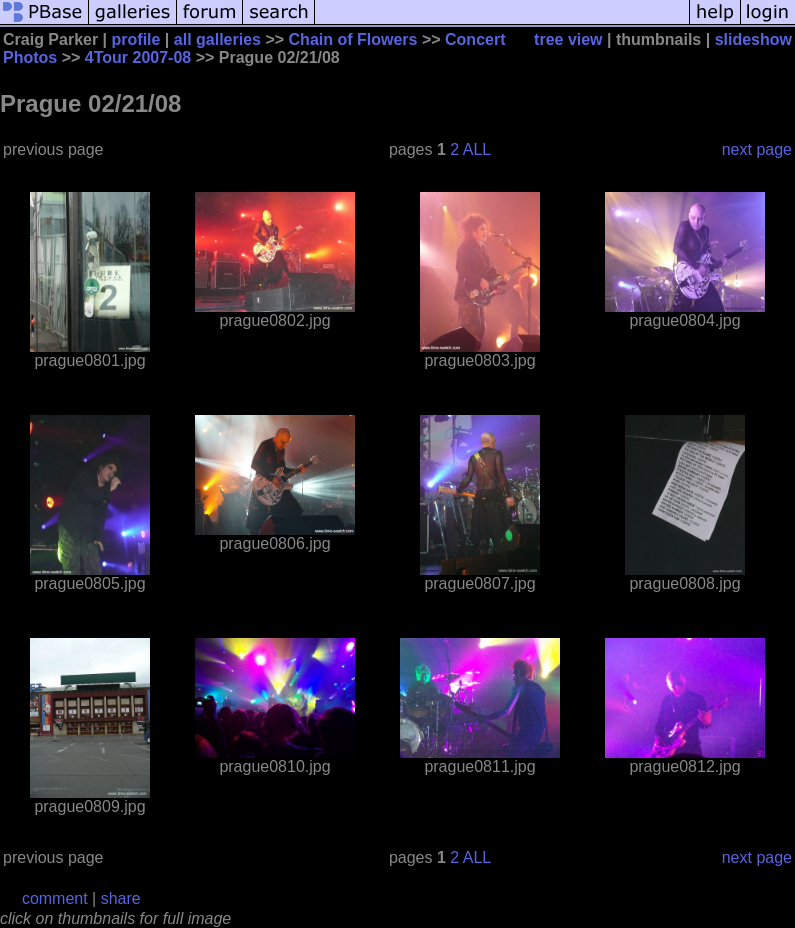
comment (55, 898)
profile (136, 39)
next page (757, 149)
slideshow (753, 39)
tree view (568, 39)
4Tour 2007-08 (138, 57)
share (121, 898)
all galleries (217, 39)
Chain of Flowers (353, 39)
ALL (477, 149)
